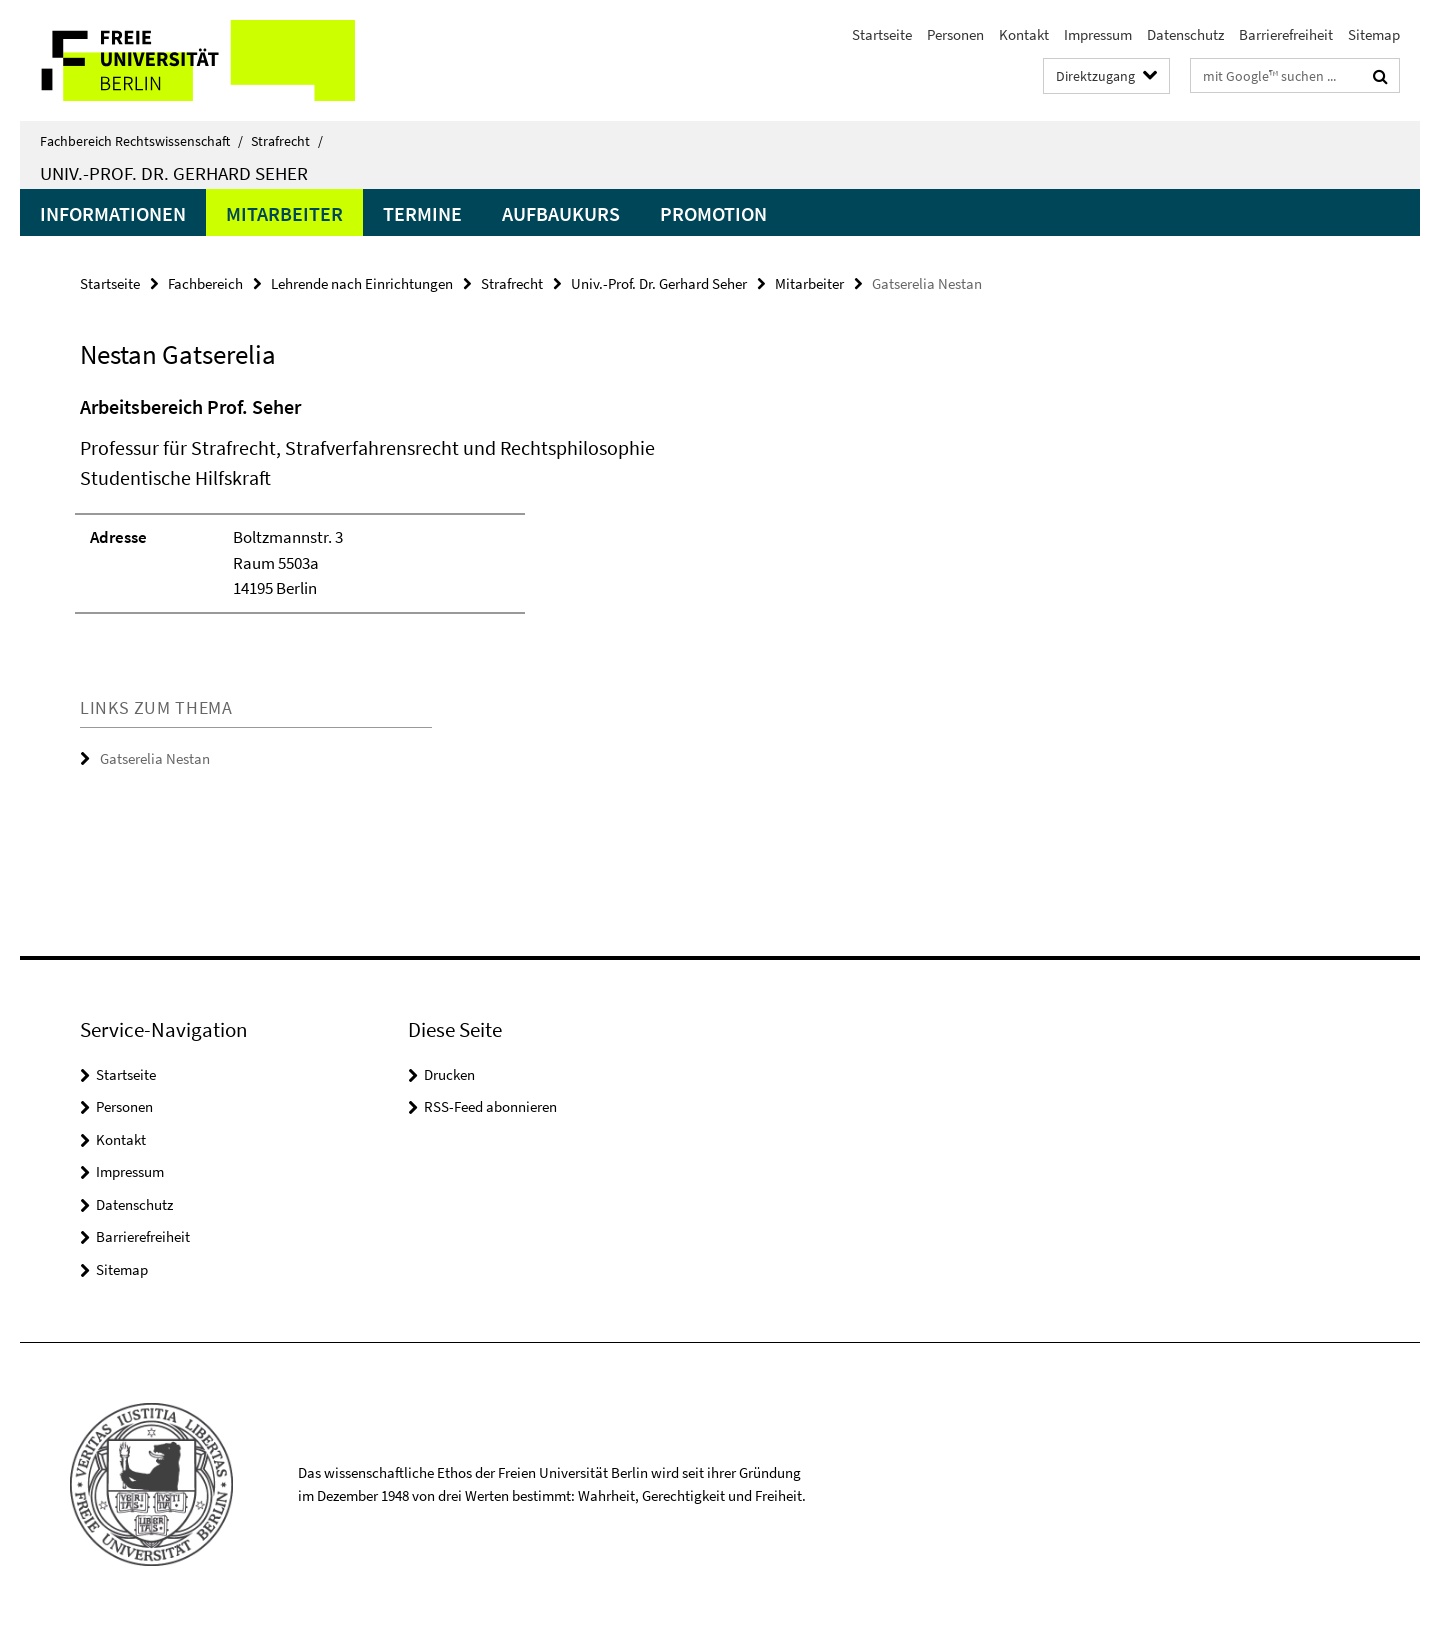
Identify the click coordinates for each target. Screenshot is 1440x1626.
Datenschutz (1185, 34)
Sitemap (1374, 34)
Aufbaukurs (561, 213)
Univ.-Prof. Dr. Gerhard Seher (174, 173)
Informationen (113, 213)
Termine (422, 213)
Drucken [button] (449, 1074)
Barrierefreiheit (1286, 34)
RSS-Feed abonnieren (490, 1106)
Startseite (882, 34)
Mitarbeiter (284, 213)
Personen (955, 34)
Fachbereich (205, 283)
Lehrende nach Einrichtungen (362, 283)
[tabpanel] (447, 513)
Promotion (713, 213)
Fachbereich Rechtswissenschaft (141, 141)
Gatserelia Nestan (155, 758)
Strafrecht (287, 141)
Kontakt (1024, 34)
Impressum (1098, 34)
